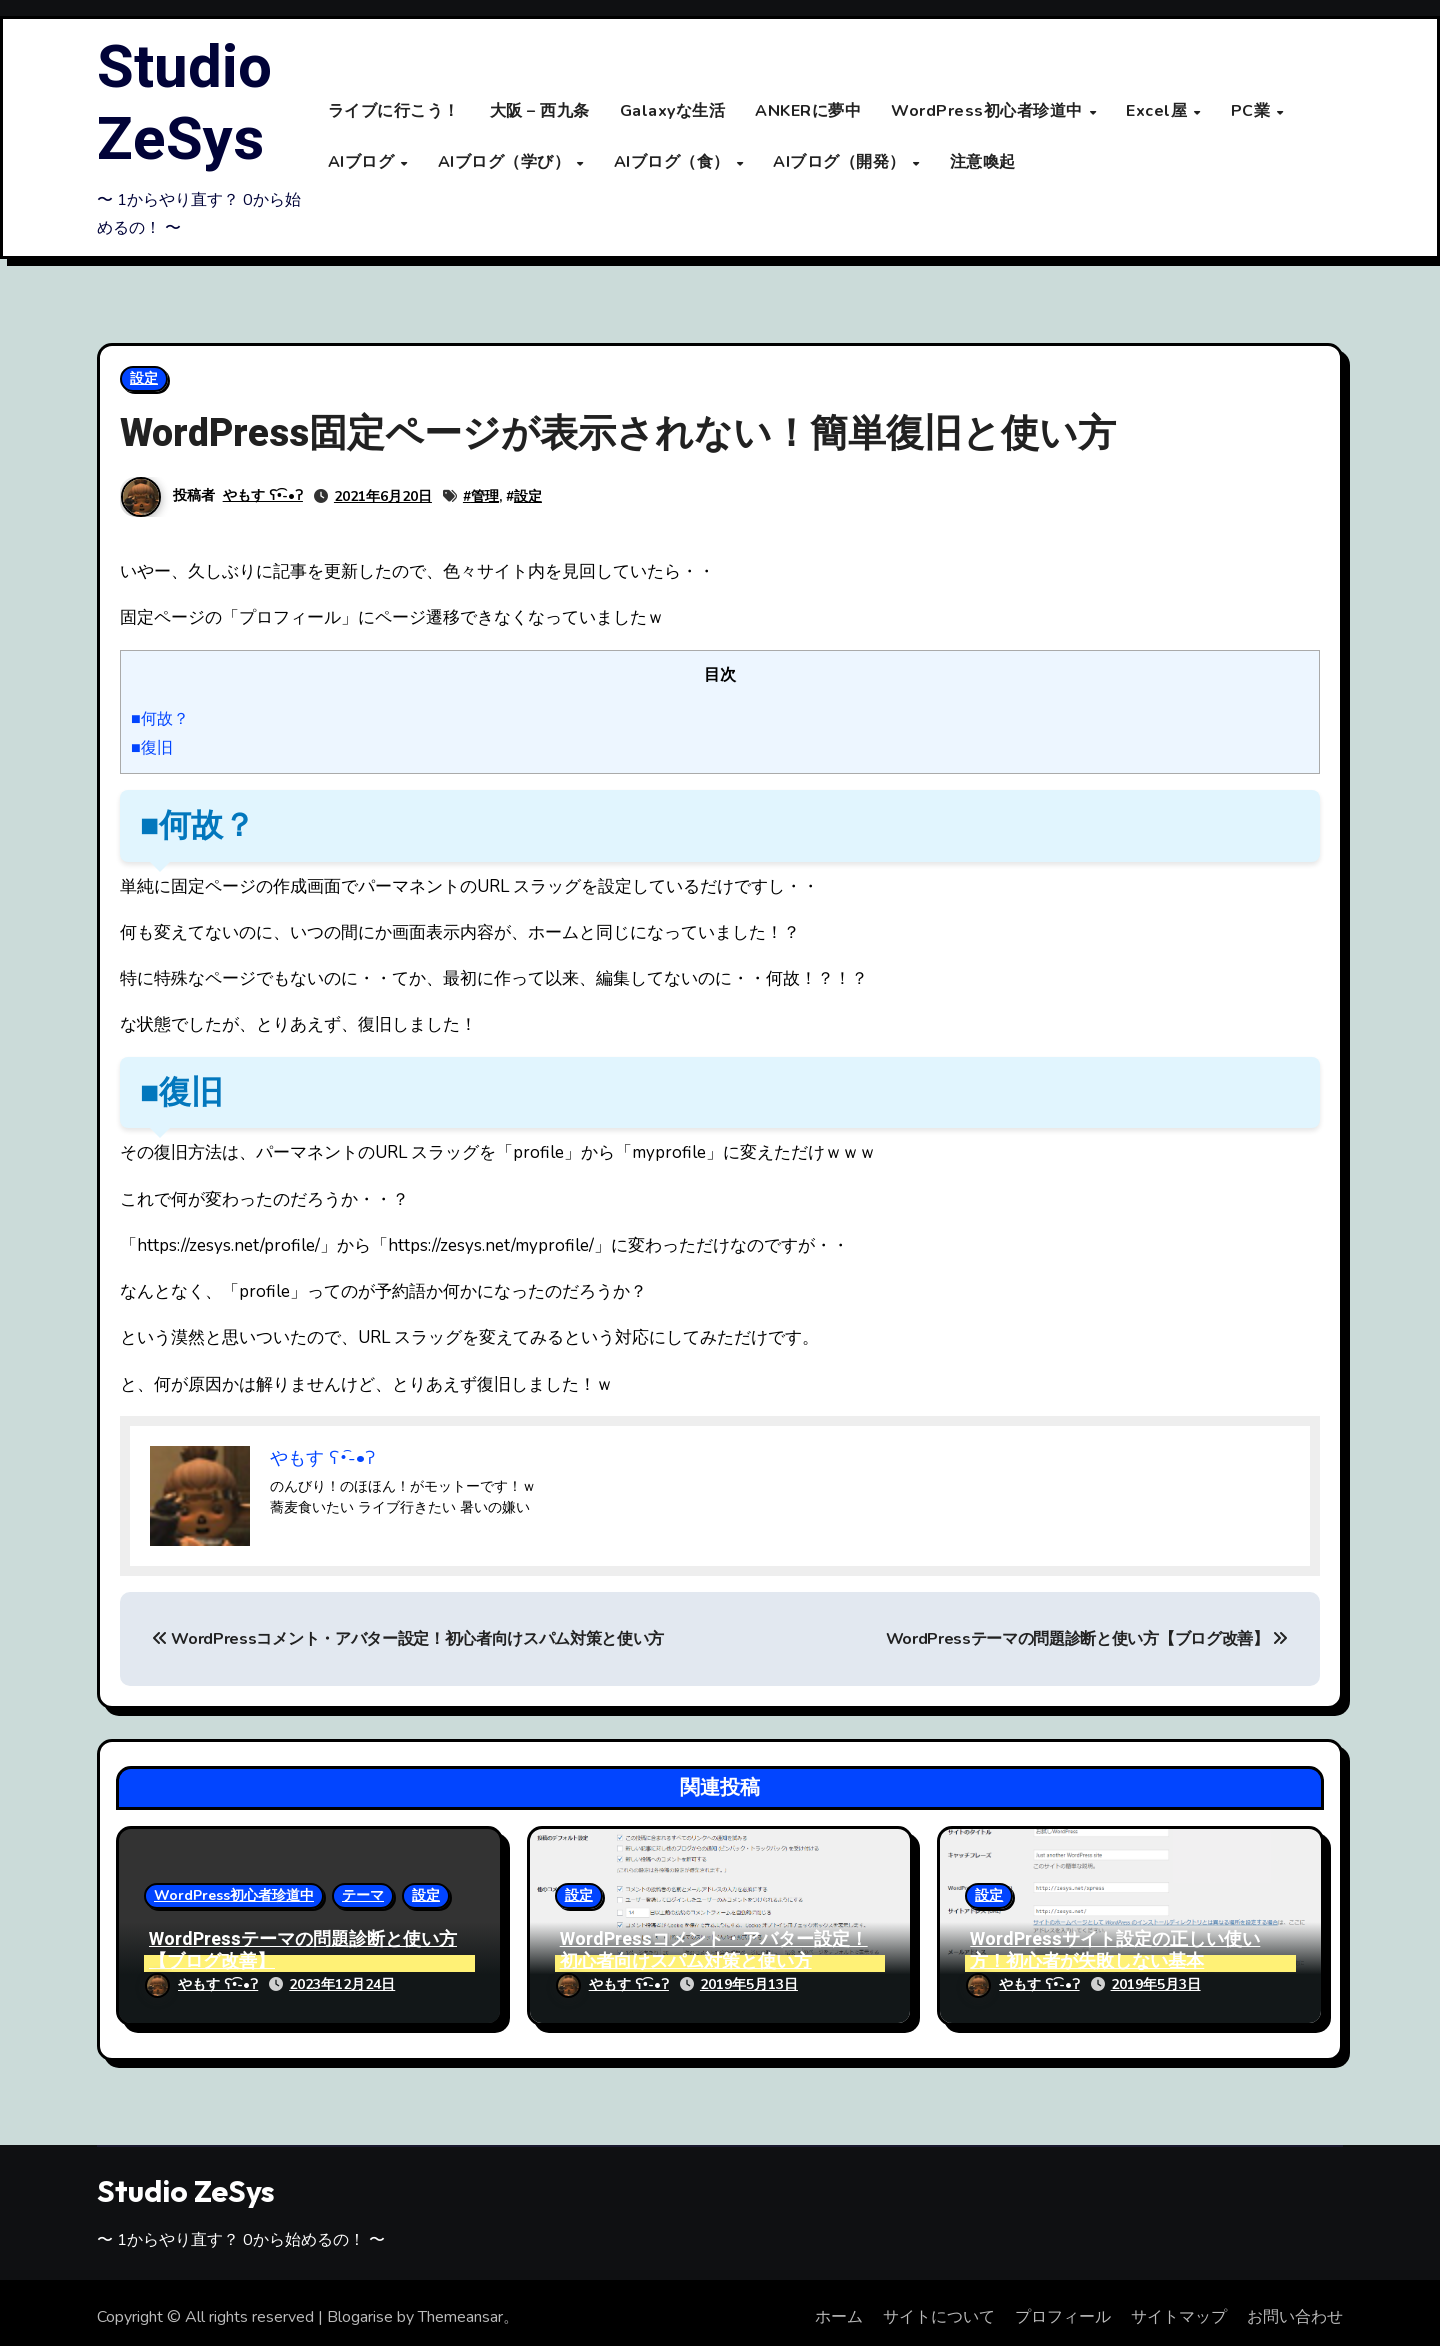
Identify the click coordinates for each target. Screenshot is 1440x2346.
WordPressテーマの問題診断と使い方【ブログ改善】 (1087, 1639)
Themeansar (460, 2309)
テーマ (363, 1895)
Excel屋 (1159, 112)
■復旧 (152, 749)
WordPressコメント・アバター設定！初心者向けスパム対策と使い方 (408, 1639)
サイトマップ (1179, 2309)
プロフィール (1063, 2309)
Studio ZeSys (184, 104)
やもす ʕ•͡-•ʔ (263, 496)
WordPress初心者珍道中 (989, 112)
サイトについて (939, 2309)
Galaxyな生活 (673, 112)
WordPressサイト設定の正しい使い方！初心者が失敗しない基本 (1115, 1950)
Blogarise (360, 2309)
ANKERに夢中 (808, 112)
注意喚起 (983, 162)
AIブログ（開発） (841, 162)
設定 (144, 378)
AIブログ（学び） (506, 162)
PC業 (1253, 112)
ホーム (839, 2309)
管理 (485, 497)
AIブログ (363, 162)
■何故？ (160, 720)
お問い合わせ (1295, 2309)
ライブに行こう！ (394, 112)
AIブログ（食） (674, 162)
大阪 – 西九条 (540, 112)
